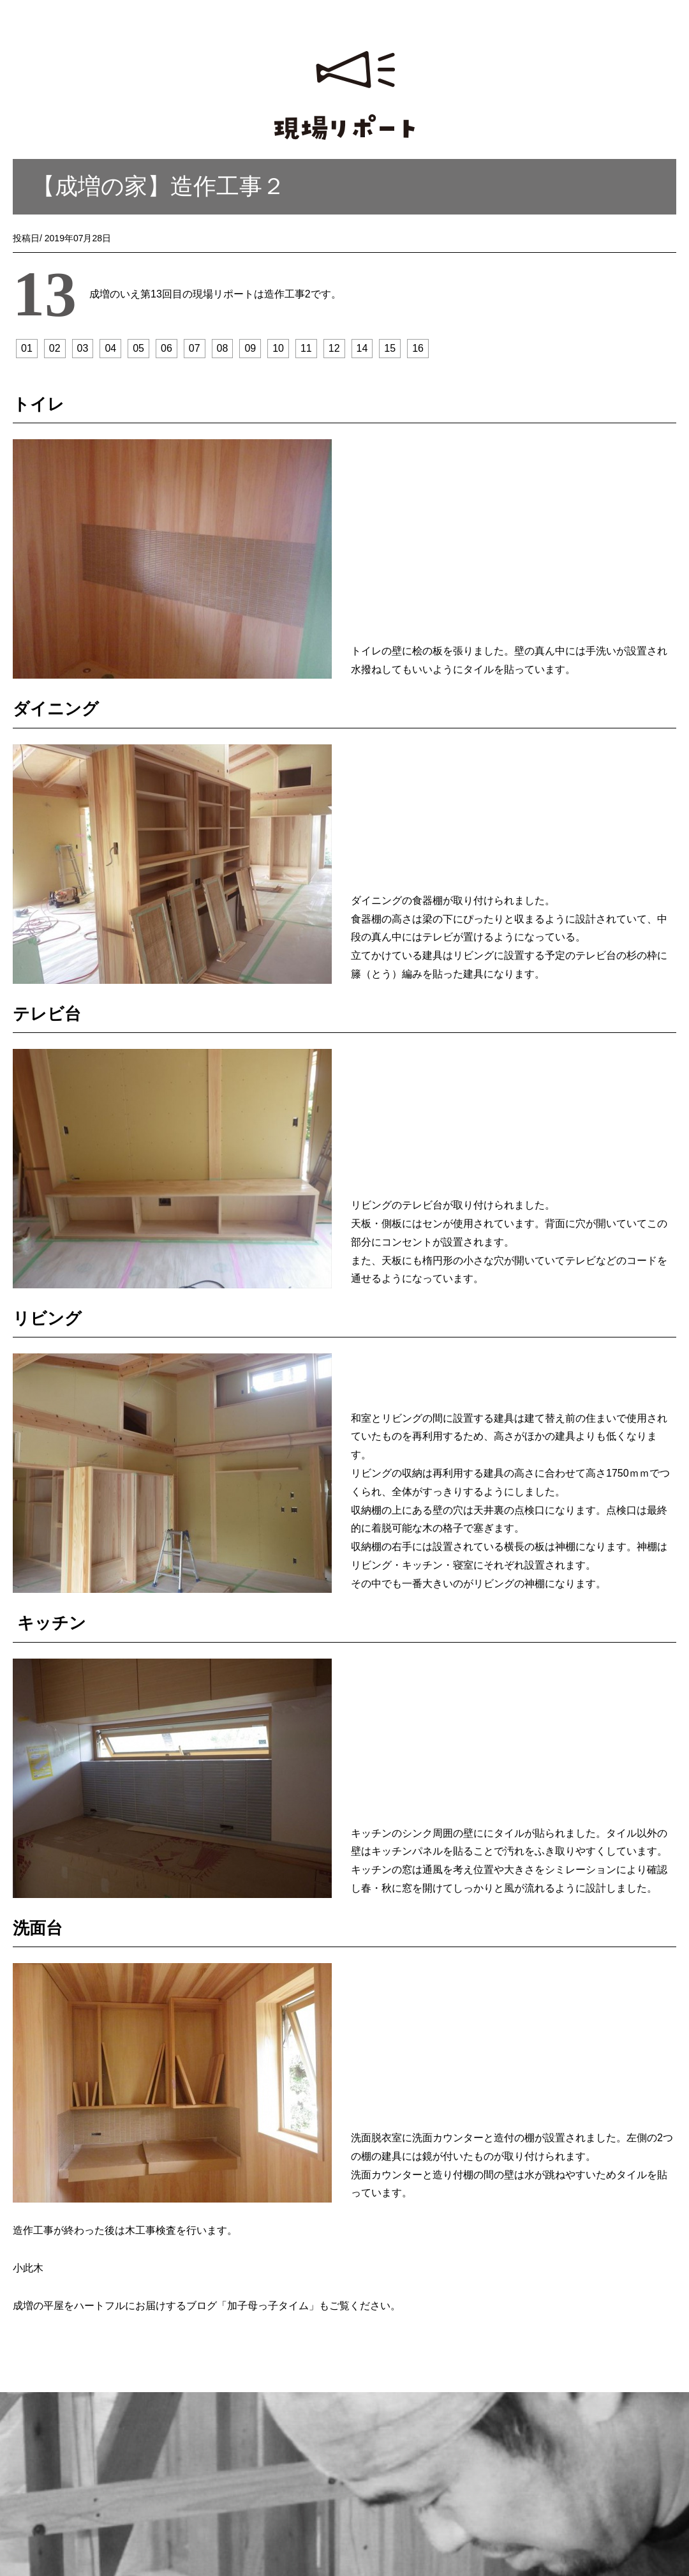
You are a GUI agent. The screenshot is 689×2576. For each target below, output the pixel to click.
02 (55, 348)
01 (27, 348)
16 (418, 348)
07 (194, 348)
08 (222, 348)
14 (362, 348)
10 (278, 348)
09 (250, 348)
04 (110, 348)
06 (166, 348)
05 (138, 348)
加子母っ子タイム (268, 2305)
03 (83, 348)
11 (306, 348)
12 (334, 348)
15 (390, 348)
